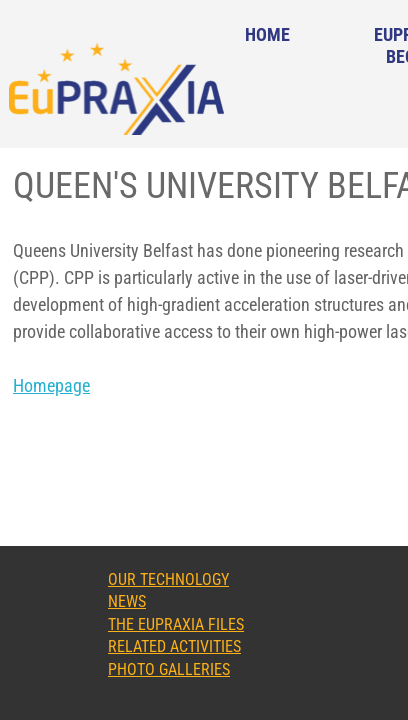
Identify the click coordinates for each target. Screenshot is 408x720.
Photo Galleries (169, 669)
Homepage (51, 385)
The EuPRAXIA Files (176, 624)
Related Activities (174, 646)
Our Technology (168, 579)
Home (267, 34)
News (127, 601)
